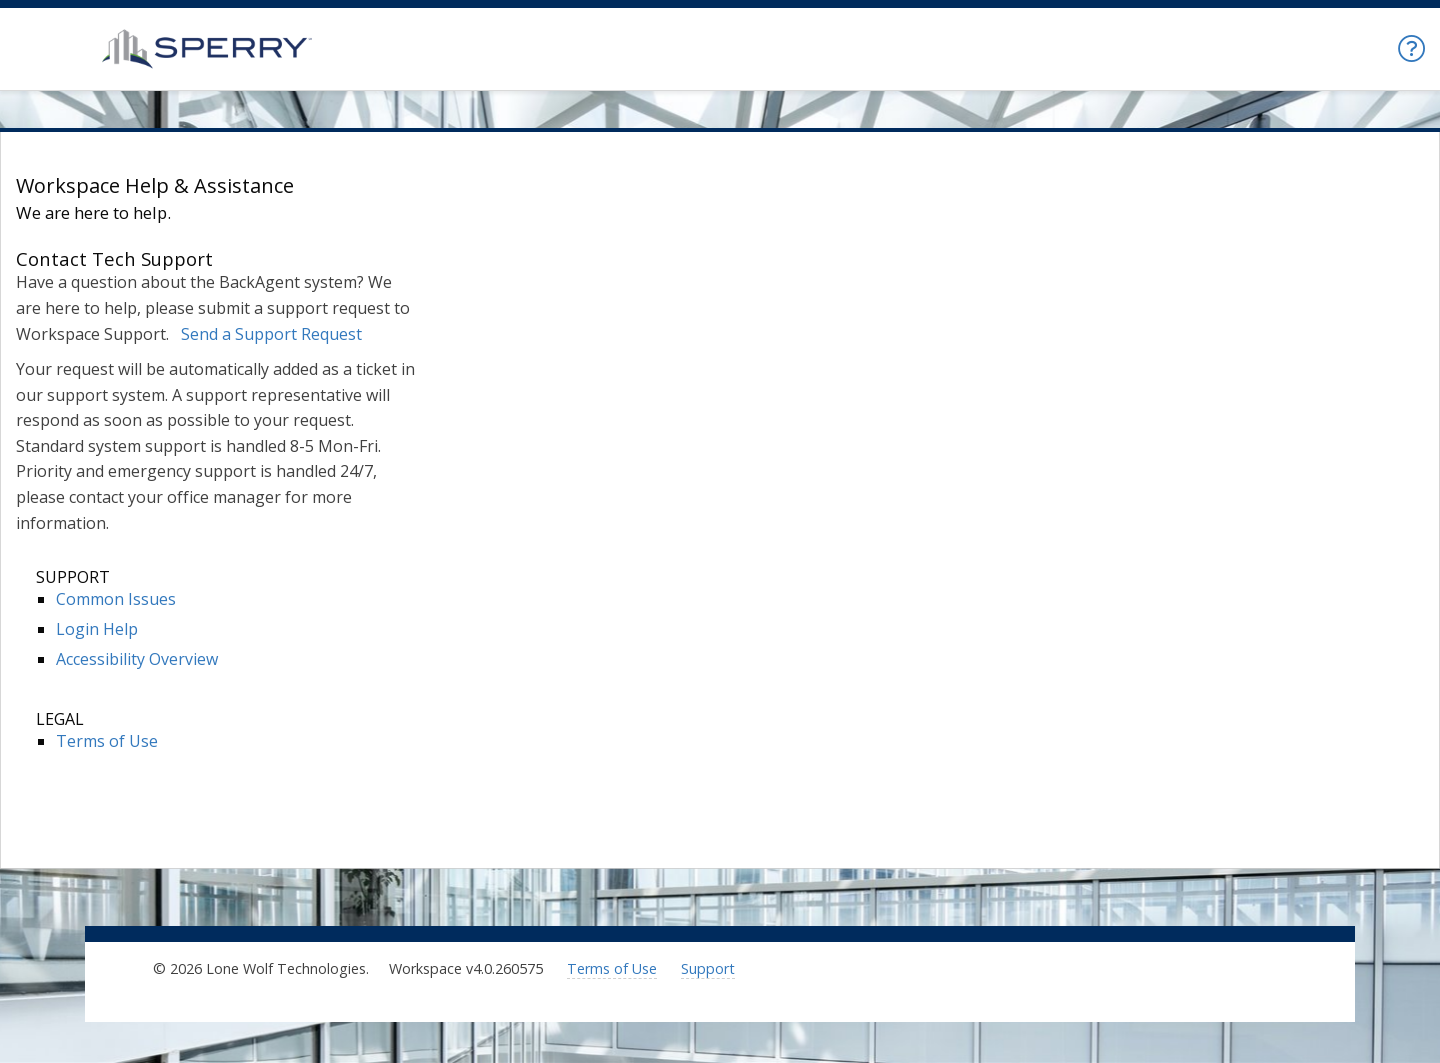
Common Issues (116, 599)
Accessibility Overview (137, 659)
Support (708, 968)
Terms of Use (107, 741)
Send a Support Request (271, 334)
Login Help (97, 629)
